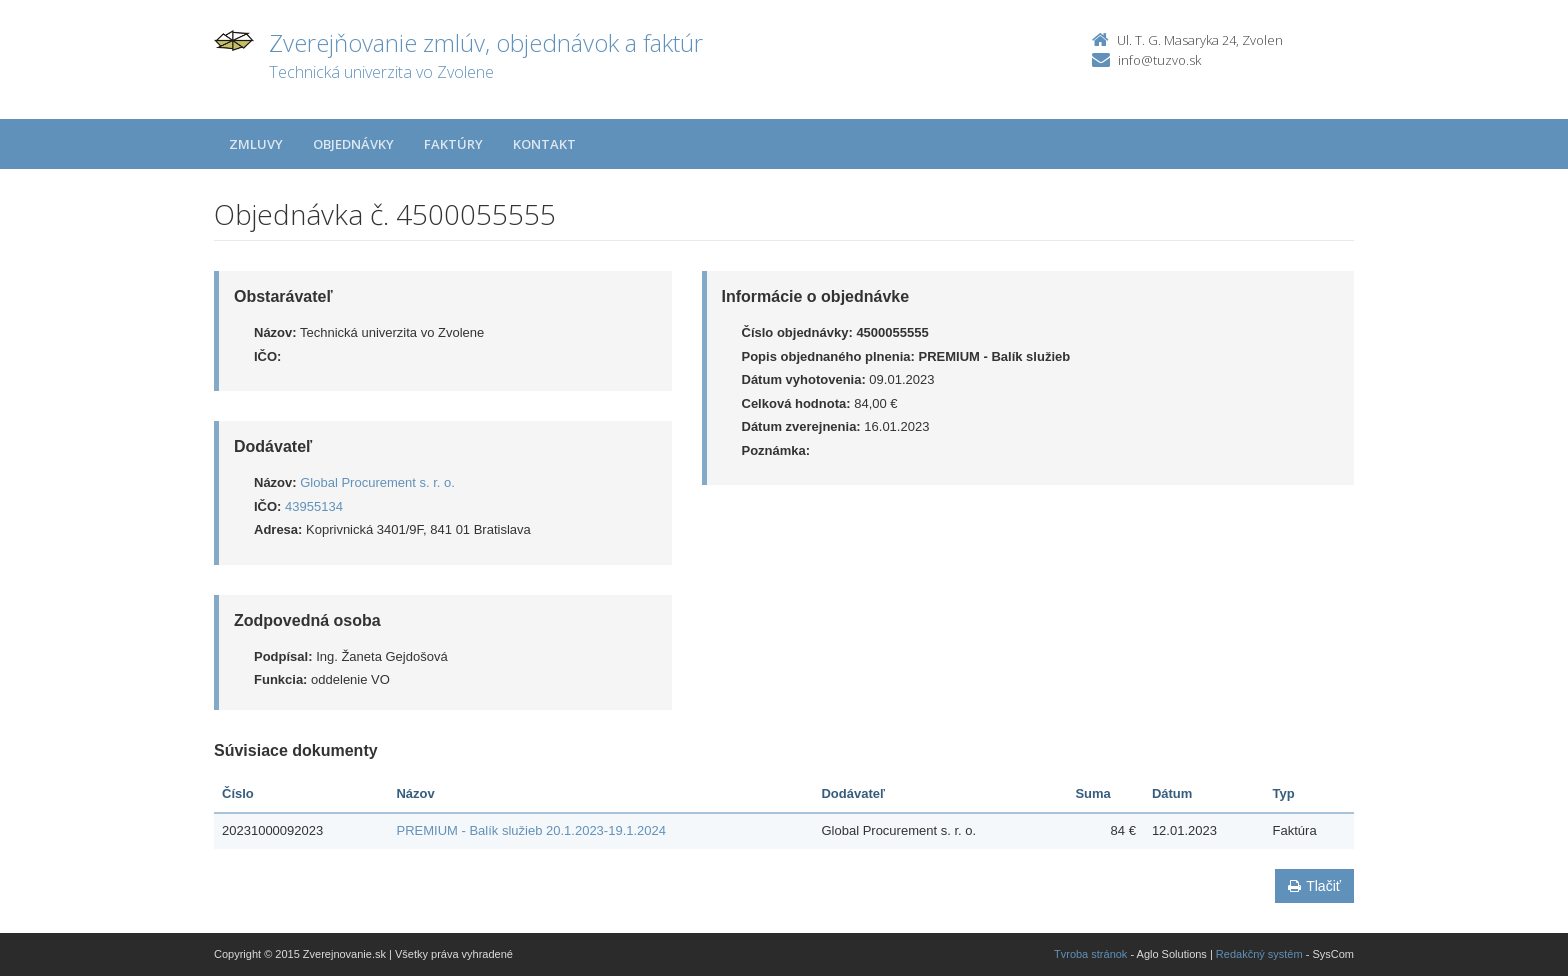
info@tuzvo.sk (1159, 60)
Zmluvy (256, 144)
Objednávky (353, 144)
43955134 (314, 506)
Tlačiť (1314, 886)
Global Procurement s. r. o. (377, 482)
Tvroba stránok (1090, 954)
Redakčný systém (1259, 954)
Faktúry (453, 144)
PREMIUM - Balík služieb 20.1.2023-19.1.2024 (531, 830)
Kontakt (544, 144)
